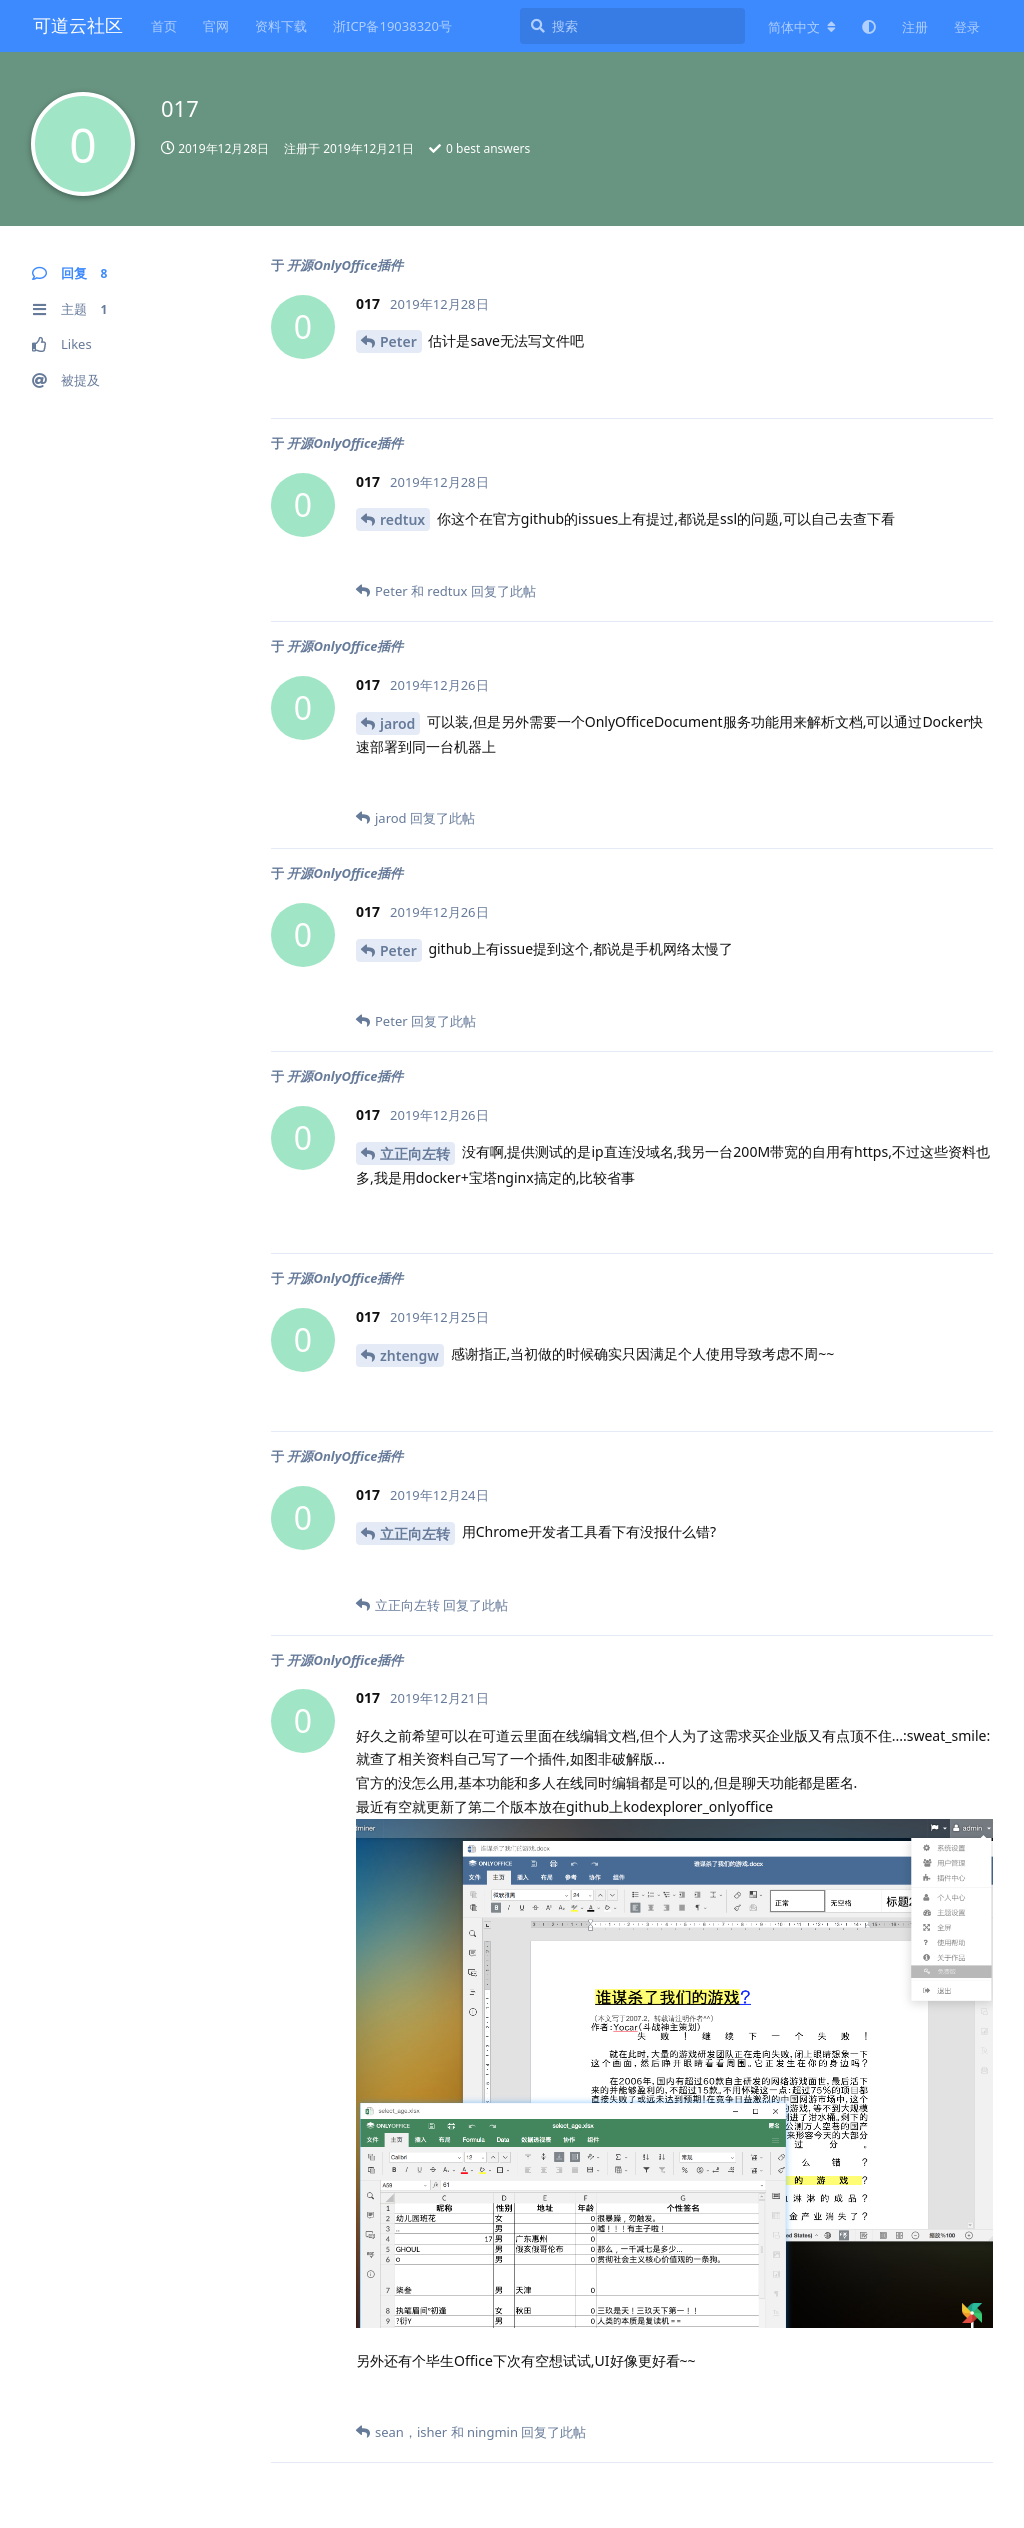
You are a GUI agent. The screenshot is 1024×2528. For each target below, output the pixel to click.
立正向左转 (415, 1153)
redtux (402, 519)
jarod (397, 723)
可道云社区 (78, 25)
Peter (398, 341)
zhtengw (409, 1355)
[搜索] (632, 26)
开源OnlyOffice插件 (345, 265)
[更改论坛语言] (802, 27)
